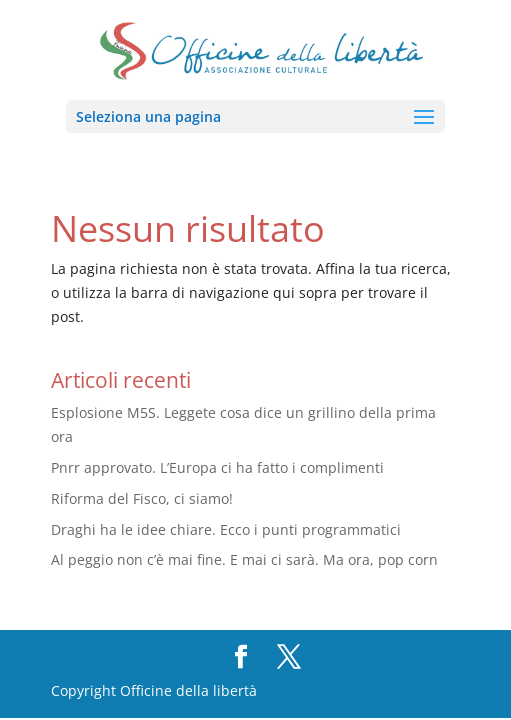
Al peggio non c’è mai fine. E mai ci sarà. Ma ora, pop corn (244, 559)
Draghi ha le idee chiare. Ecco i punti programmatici (226, 529)
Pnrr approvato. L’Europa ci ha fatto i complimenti (217, 467)
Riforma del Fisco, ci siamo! (142, 498)
